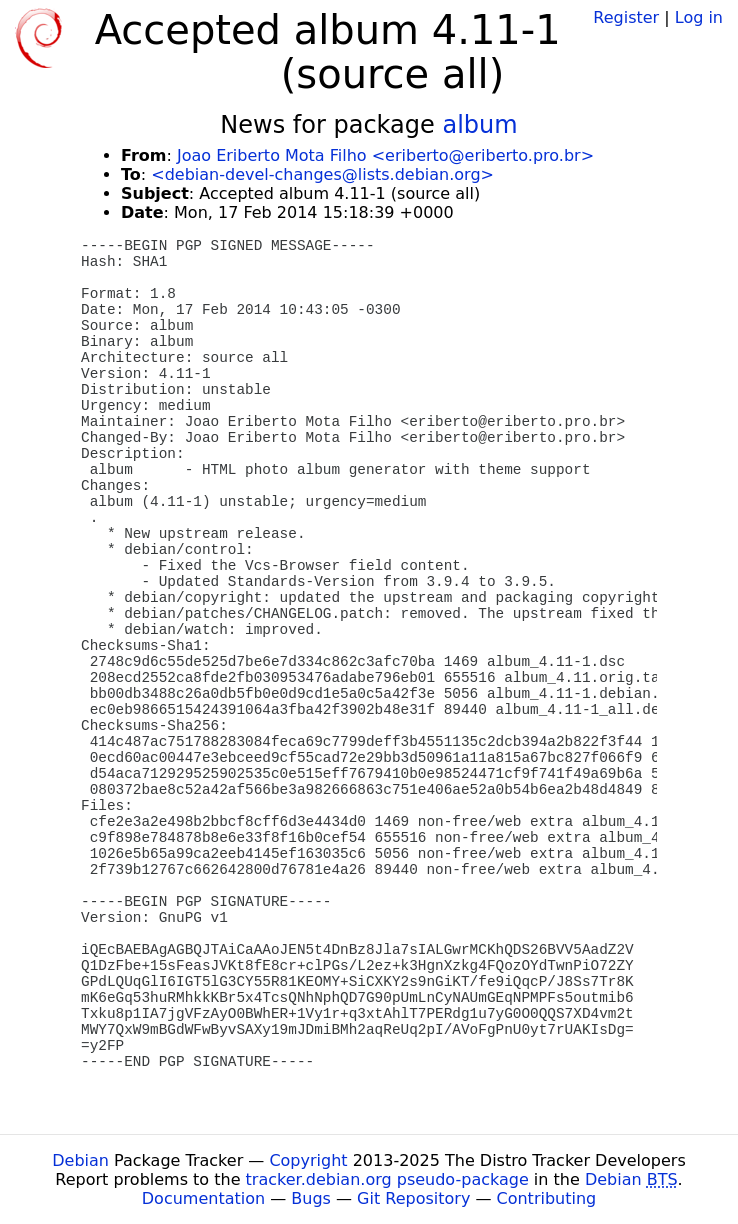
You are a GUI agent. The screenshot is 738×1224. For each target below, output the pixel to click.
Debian (80, 1160)
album (479, 125)
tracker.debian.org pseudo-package (387, 1179)
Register (626, 17)
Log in (699, 17)
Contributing (547, 1198)
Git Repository (413, 1198)
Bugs (311, 1198)
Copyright (308, 1160)
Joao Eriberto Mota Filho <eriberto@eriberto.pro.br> (385, 155)
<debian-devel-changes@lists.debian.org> (322, 174)
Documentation (203, 1198)
